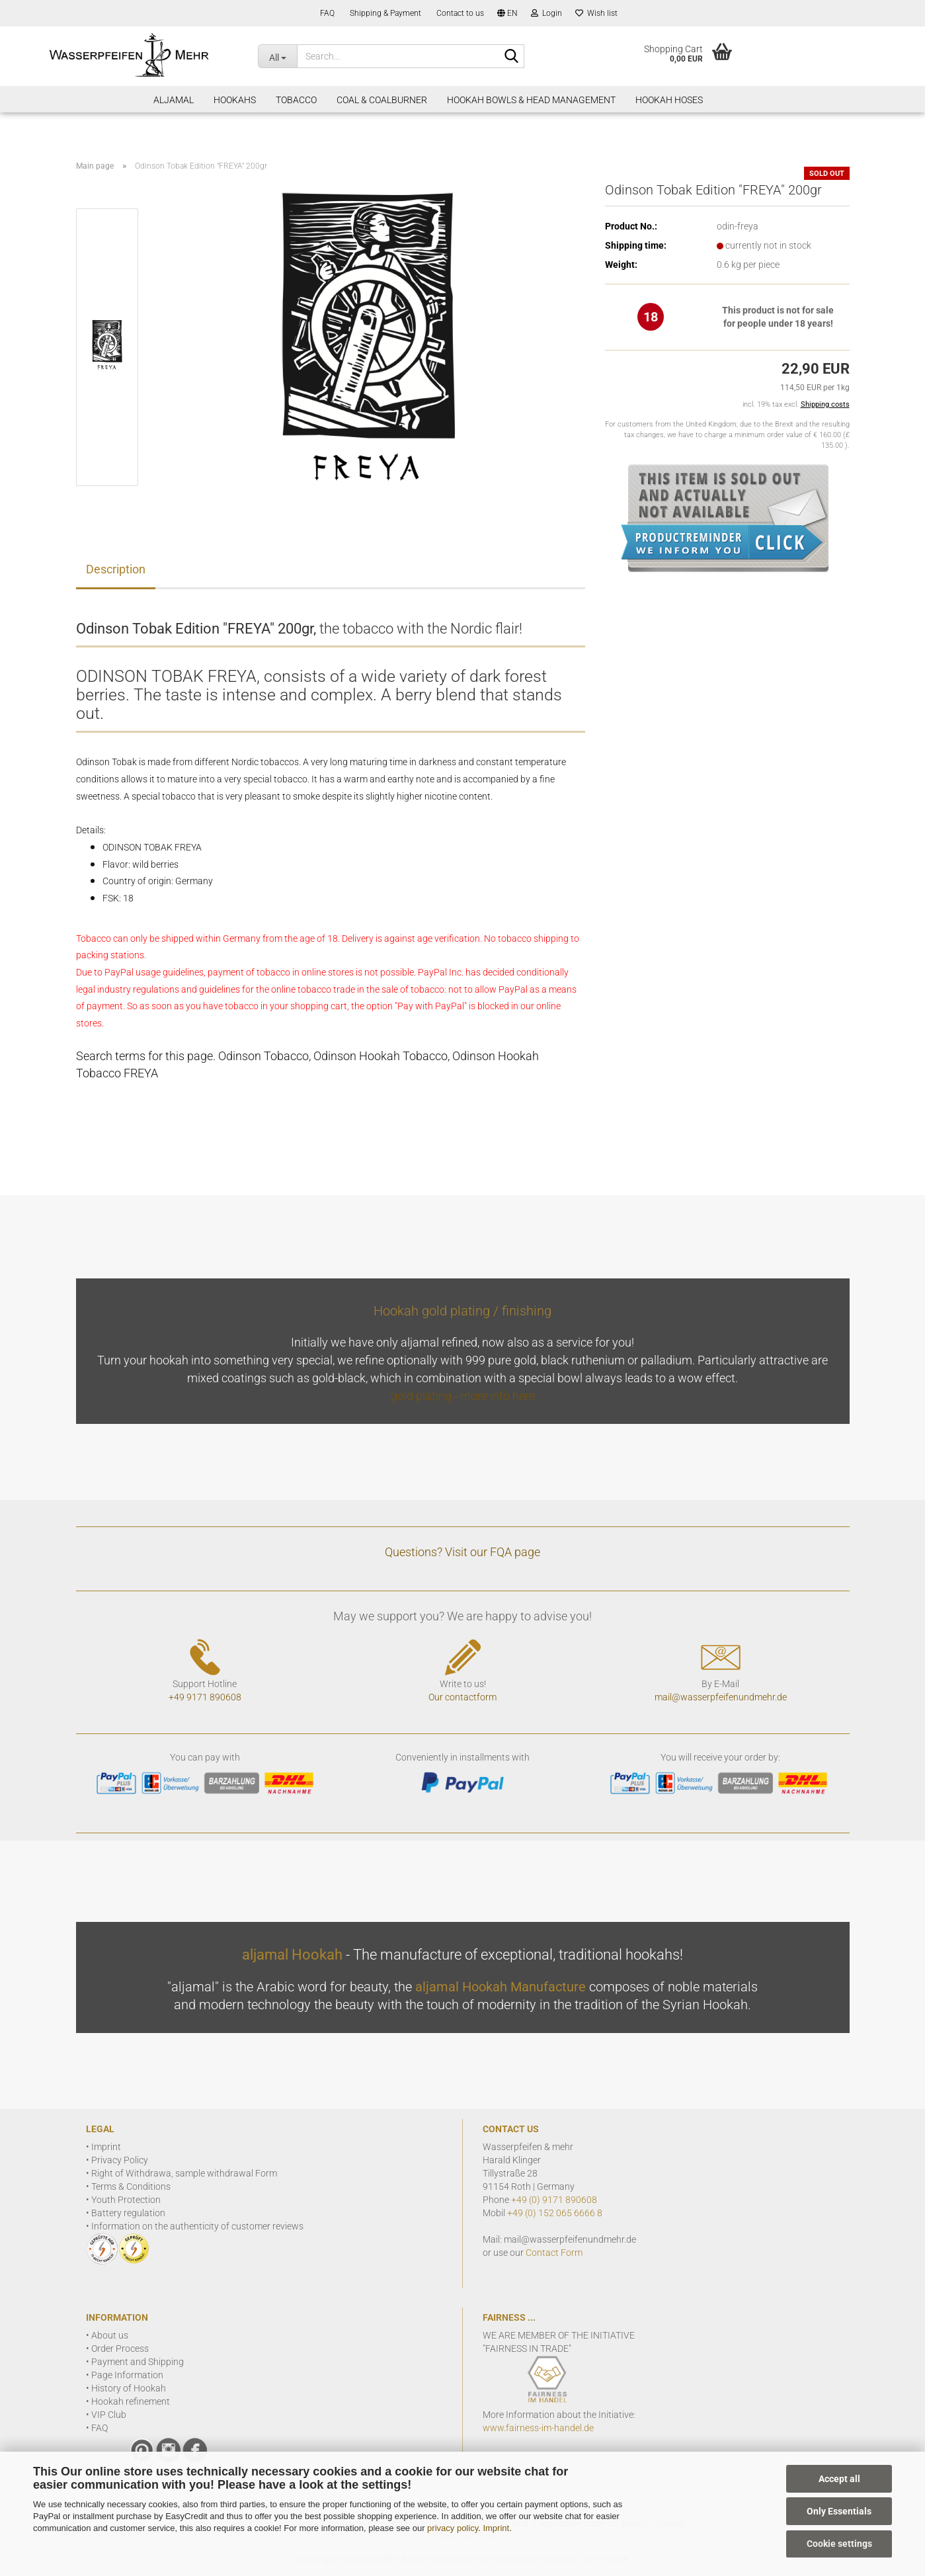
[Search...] (277, 56)
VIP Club (108, 2414)
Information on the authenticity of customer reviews (197, 2226)
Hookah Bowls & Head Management (531, 100)
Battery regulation (128, 2213)
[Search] (511, 57)
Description (115, 569)
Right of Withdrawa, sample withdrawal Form (184, 2173)
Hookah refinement (130, 2401)
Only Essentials (839, 2511)
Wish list (596, 13)
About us (109, 2335)
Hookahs (235, 100)
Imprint (496, 2528)
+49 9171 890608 (205, 1697)
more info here (497, 1396)
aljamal (173, 100)
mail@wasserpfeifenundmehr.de (721, 1697)
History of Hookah (128, 2388)
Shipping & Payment (384, 13)
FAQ (326, 13)
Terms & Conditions (131, 2186)
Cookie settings (839, 2543)
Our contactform (462, 1697)
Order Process (120, 2348)
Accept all (839, 2478)
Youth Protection (126, 2199)
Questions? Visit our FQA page (462, 1552)
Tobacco (296, 100)
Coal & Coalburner (382, 100)
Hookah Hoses (669, 100)
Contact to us (459, 13)
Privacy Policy (119, 2160)
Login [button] (546, 13)
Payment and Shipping (137, 2361)
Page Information (127, 2375)
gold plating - (425, 1396)
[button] (507, 13)
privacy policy (452, 2528)
